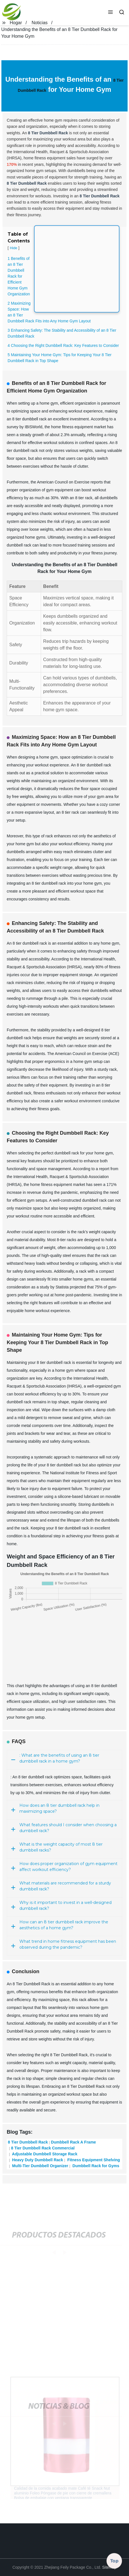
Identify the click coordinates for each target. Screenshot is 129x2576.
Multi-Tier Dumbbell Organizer (39, 2166)
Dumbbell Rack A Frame (73, 2142)
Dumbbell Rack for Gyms (95, 2166)
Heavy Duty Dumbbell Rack (37, 2160)
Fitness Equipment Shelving (93, 2160)
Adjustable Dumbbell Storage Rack (44, 2154)
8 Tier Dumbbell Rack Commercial (42, 2148)
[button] (110, 12)
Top (114, 2561)
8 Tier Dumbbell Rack (28, 2142)
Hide (13, 248)
